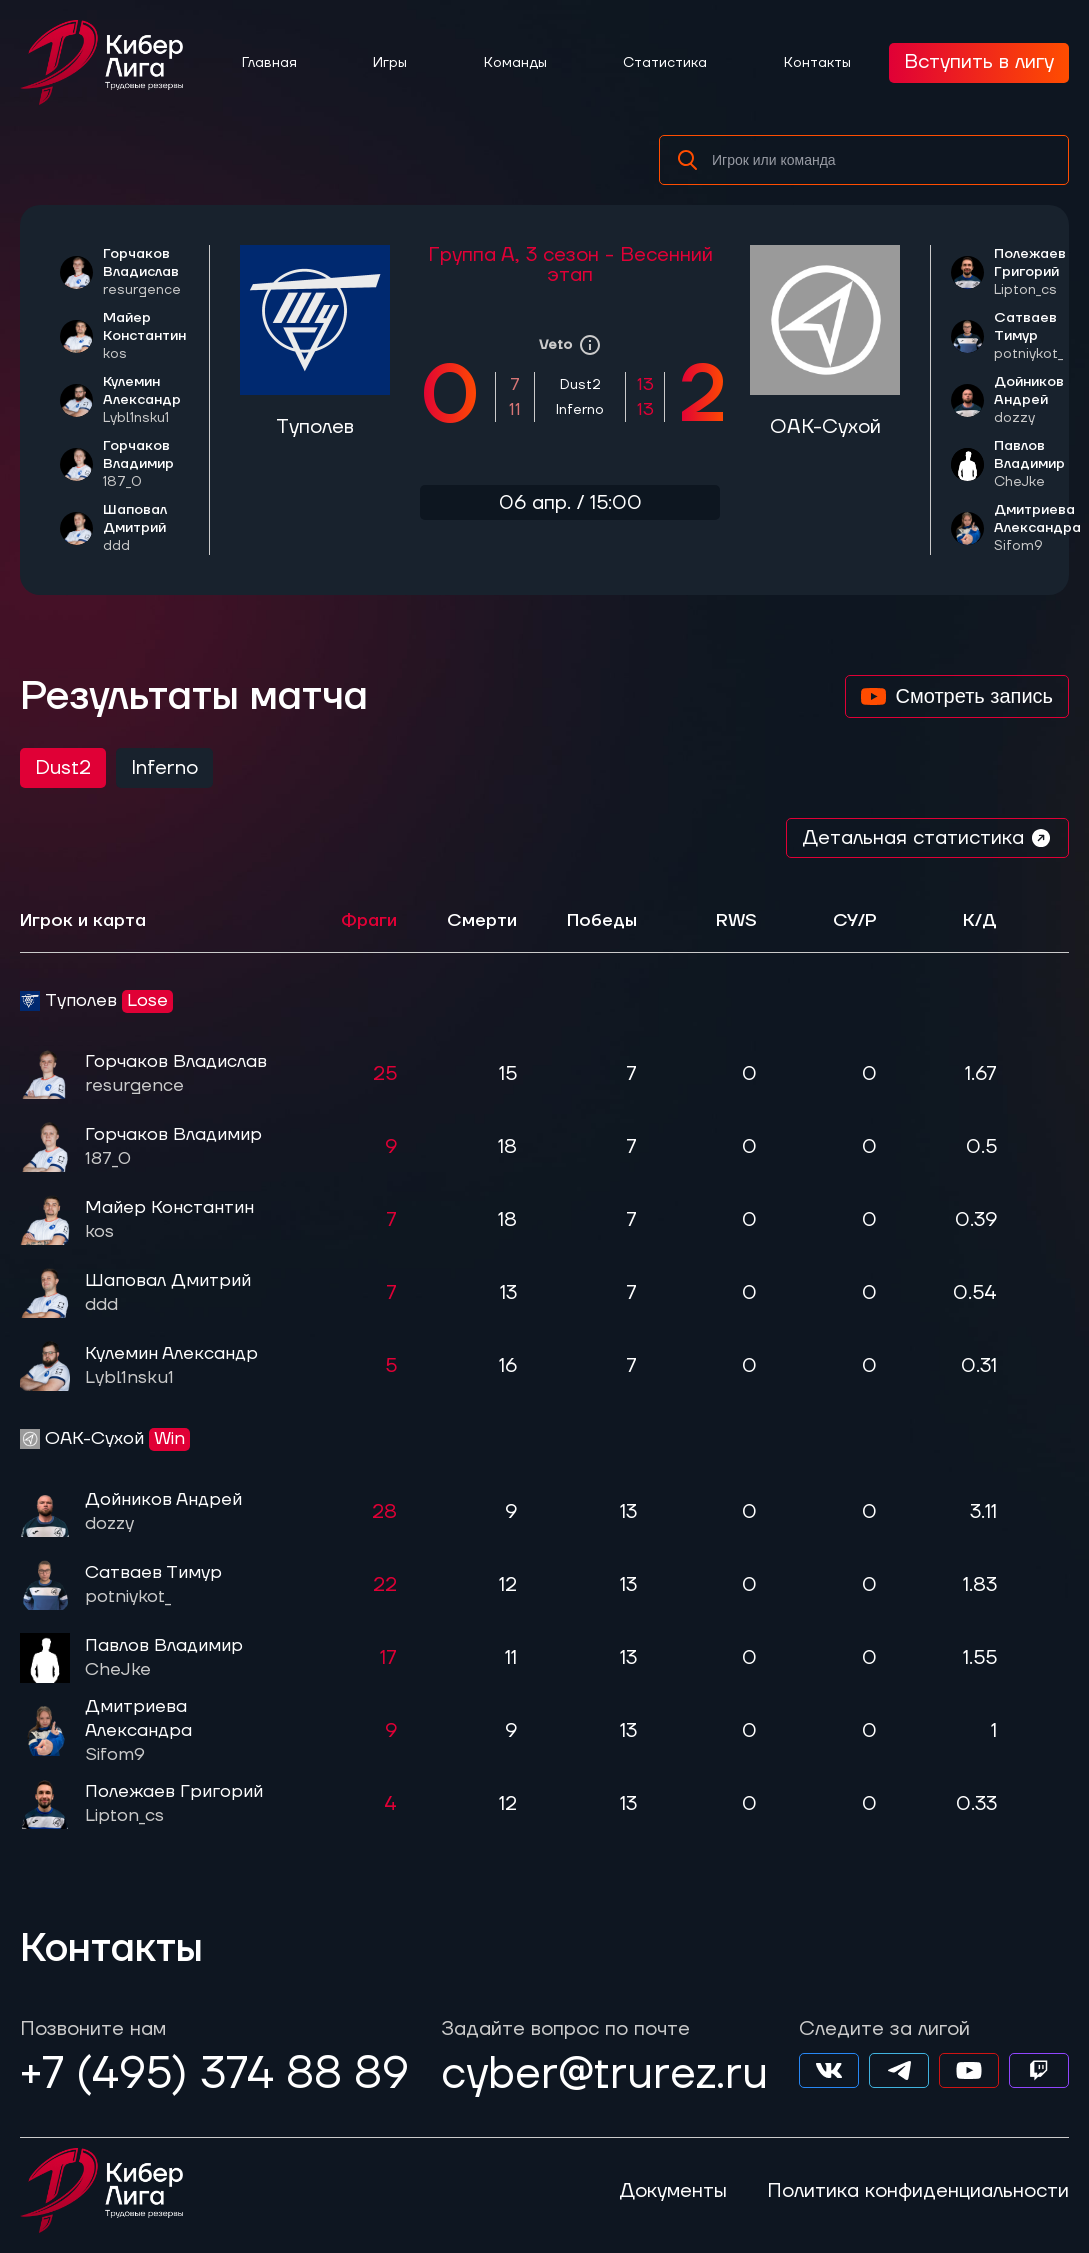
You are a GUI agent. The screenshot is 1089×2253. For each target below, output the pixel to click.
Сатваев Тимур (1037, 336)
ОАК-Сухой (825, 427)
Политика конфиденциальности (918, 2191)
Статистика (665, 63)
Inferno (164, 768)
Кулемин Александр (146, 400)
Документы (673, 2191)
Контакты (817, 63)
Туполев (315, 427)
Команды (515, 63)
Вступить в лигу (979, 62)
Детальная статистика (927, 838)
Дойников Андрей (1037, 400)
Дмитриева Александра (1037, 528)
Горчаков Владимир (146, 464)
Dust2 (63, 768)
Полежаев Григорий (1037, 272)
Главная (269, 63)
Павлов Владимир (1037, 464)
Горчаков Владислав (146, 272)
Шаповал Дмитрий (146, 528)
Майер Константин (146, 336)
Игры (390, 63)
